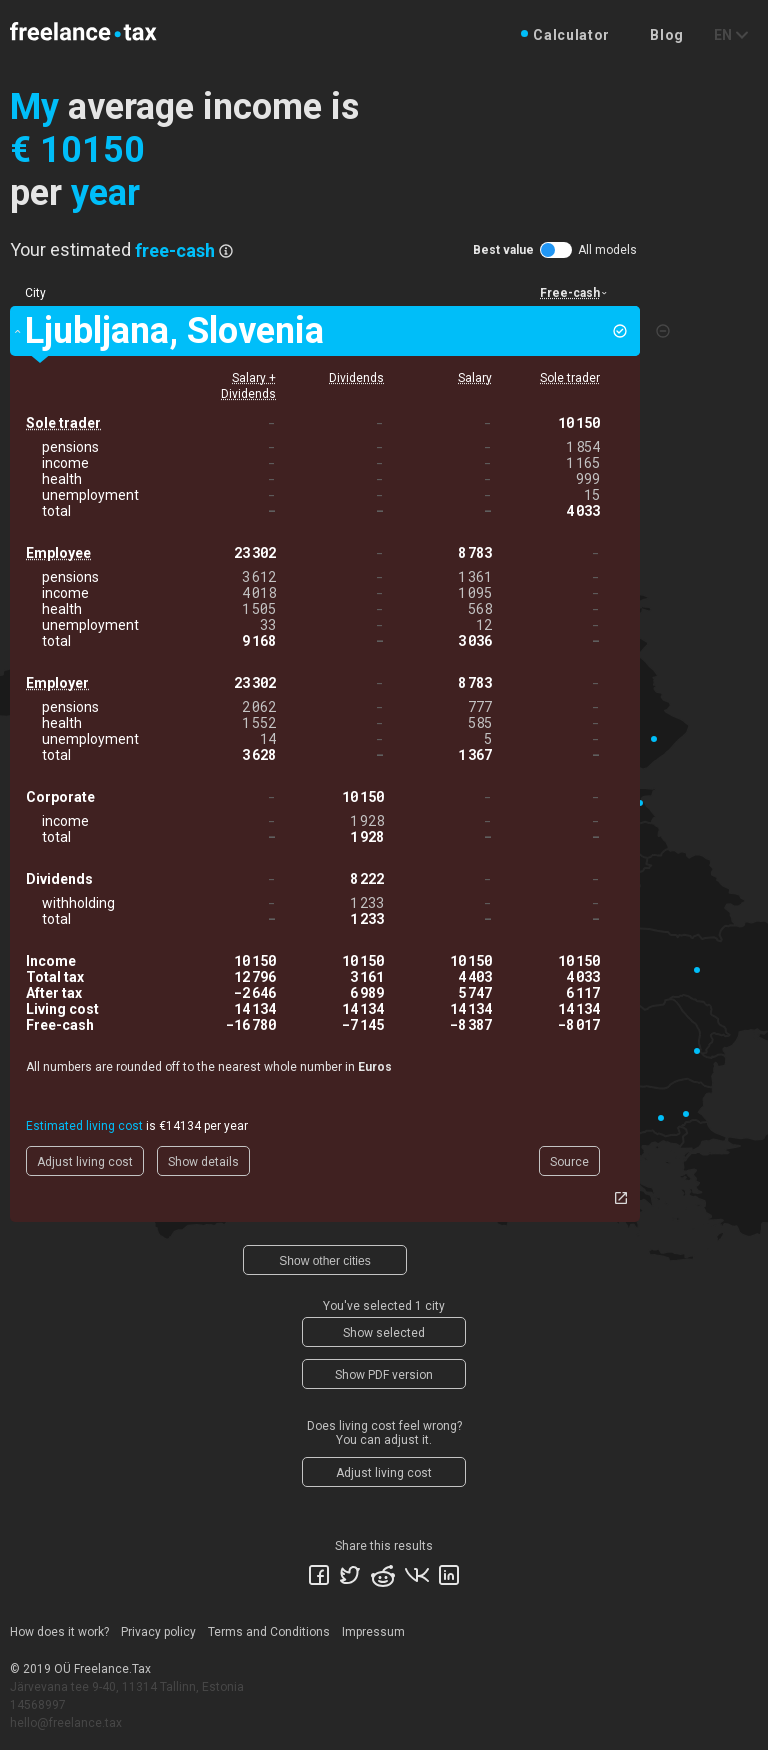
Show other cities (324, 1261)
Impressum (373, 1632)
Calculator (571, 35)
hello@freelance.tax (66, 1723)
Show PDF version (384, 1375)
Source (569, 1162)
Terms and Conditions (269, 1632)
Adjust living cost (85, 1162)
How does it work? (59, 1632)
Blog (667, 35)
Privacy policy (158, 1632)
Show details (203, 1162)
